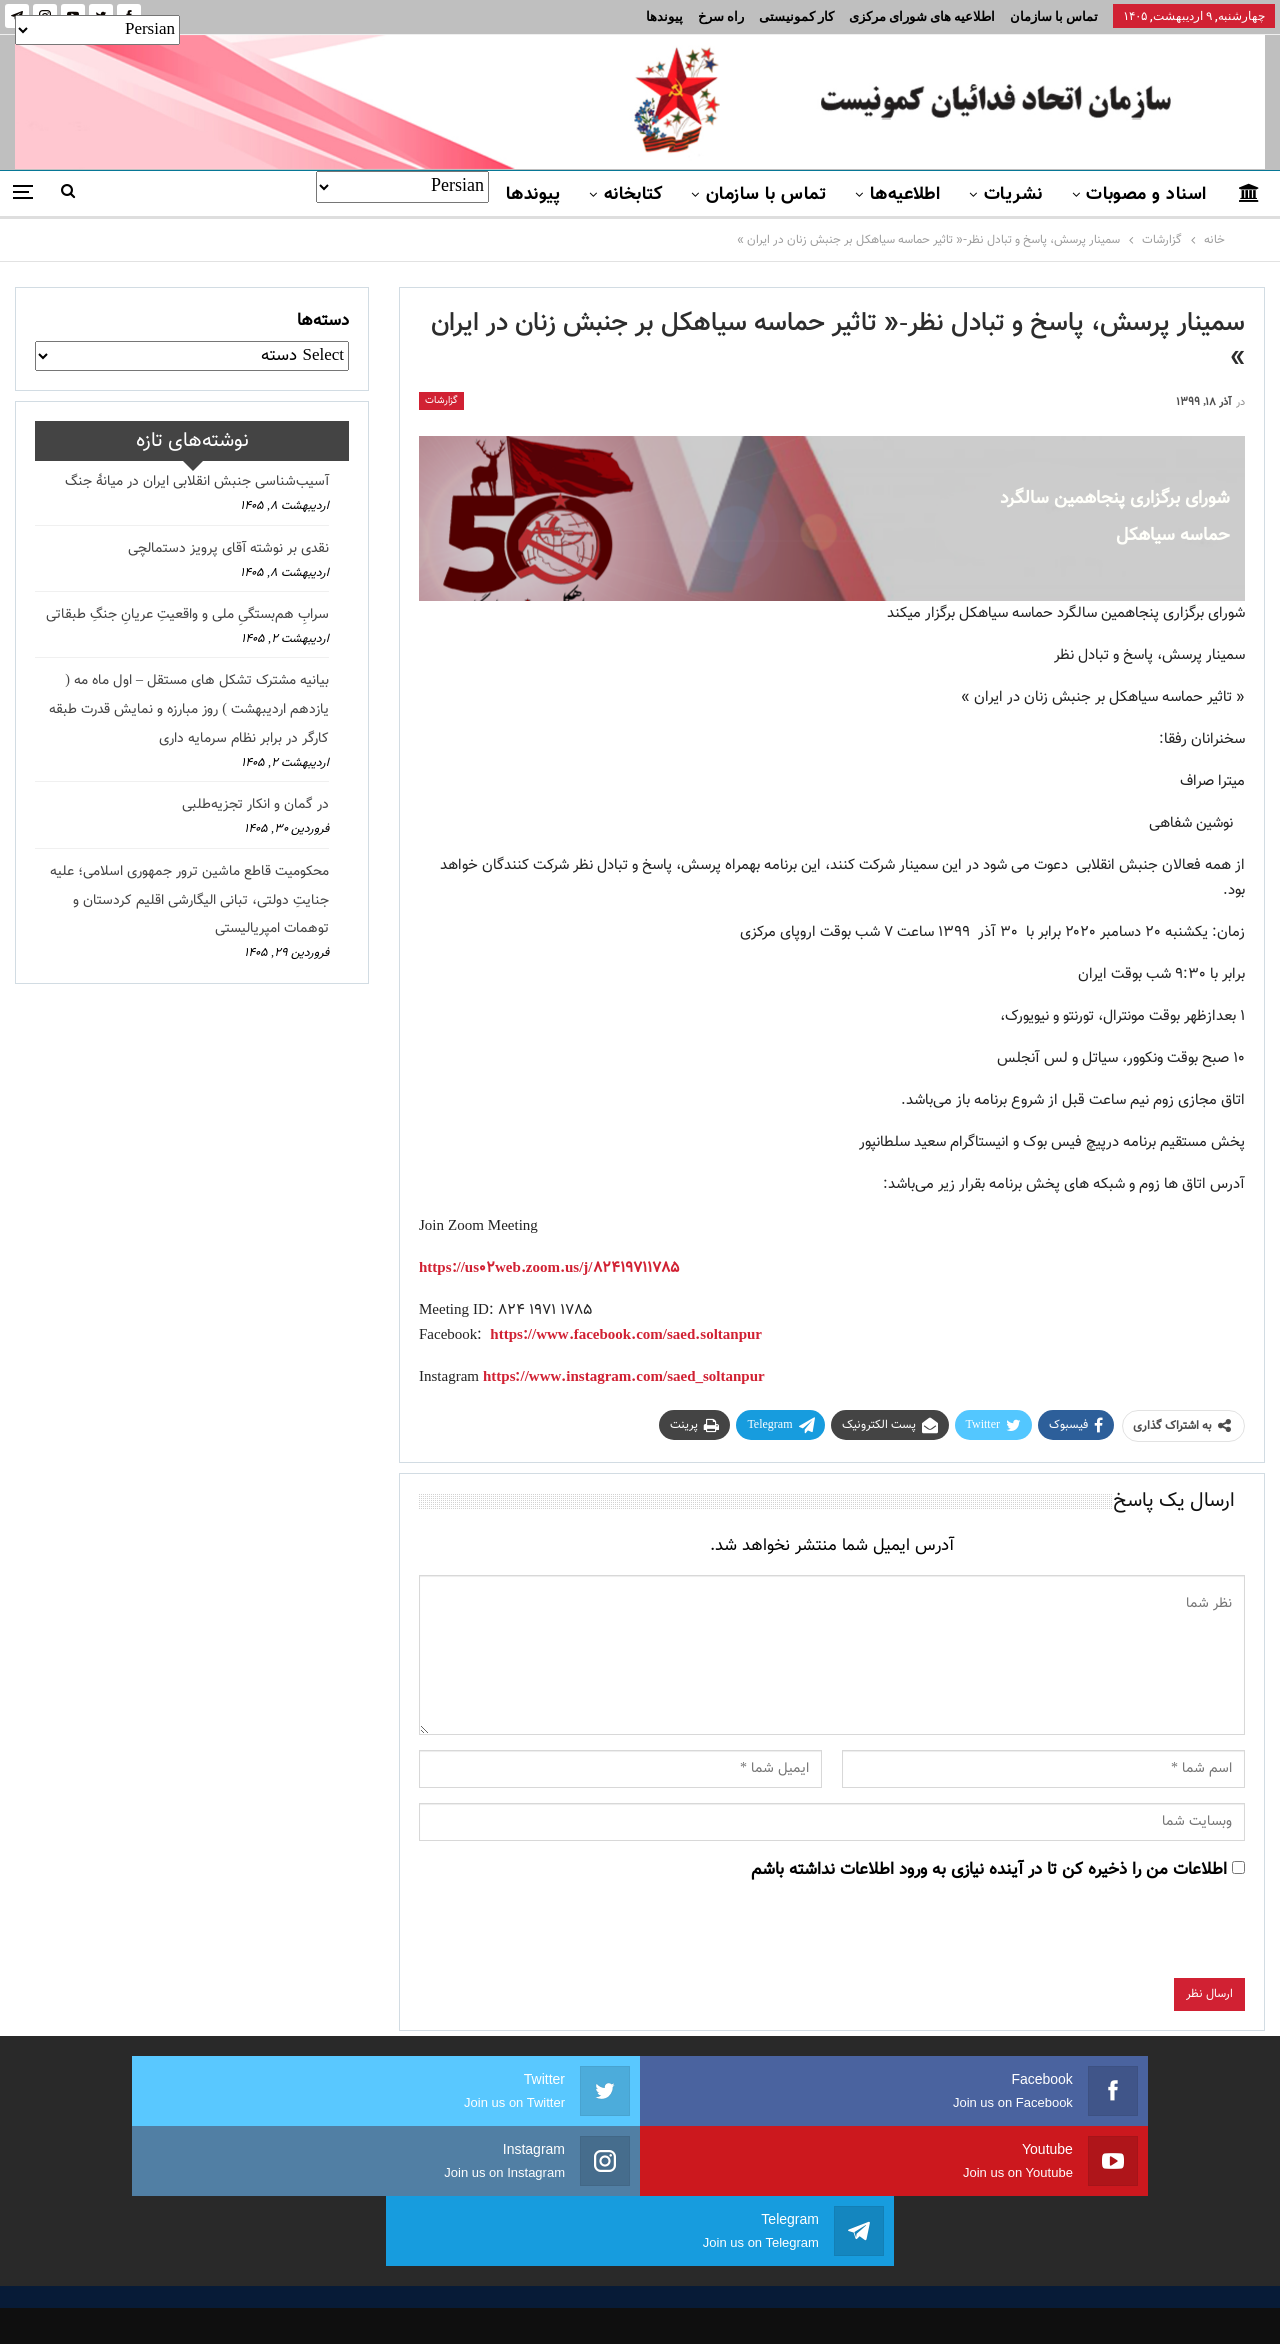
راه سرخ (721, 16)
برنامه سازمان (418, 2214)
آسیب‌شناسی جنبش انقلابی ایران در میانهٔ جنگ (197, 482)
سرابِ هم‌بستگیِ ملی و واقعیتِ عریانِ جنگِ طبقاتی (187, 615)
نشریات (1013, 195)
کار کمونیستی (796, 16)
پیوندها (664, 16)
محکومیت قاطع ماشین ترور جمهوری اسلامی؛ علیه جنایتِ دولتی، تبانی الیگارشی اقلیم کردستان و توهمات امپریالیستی (189, 901)
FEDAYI (595, 2303)
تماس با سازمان (1054, 16)
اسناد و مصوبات (1146, 195)
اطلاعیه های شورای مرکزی (922, 16)
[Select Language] (402, 187)
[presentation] (1093, 1939)
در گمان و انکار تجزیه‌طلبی (255, 805)
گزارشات (441, 400)
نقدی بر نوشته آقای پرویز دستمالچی (228, 549)
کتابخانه (633, 195)
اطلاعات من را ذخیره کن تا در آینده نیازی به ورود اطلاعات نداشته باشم (989, 1870)
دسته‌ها (323, 321)
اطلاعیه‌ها (905, 195)
